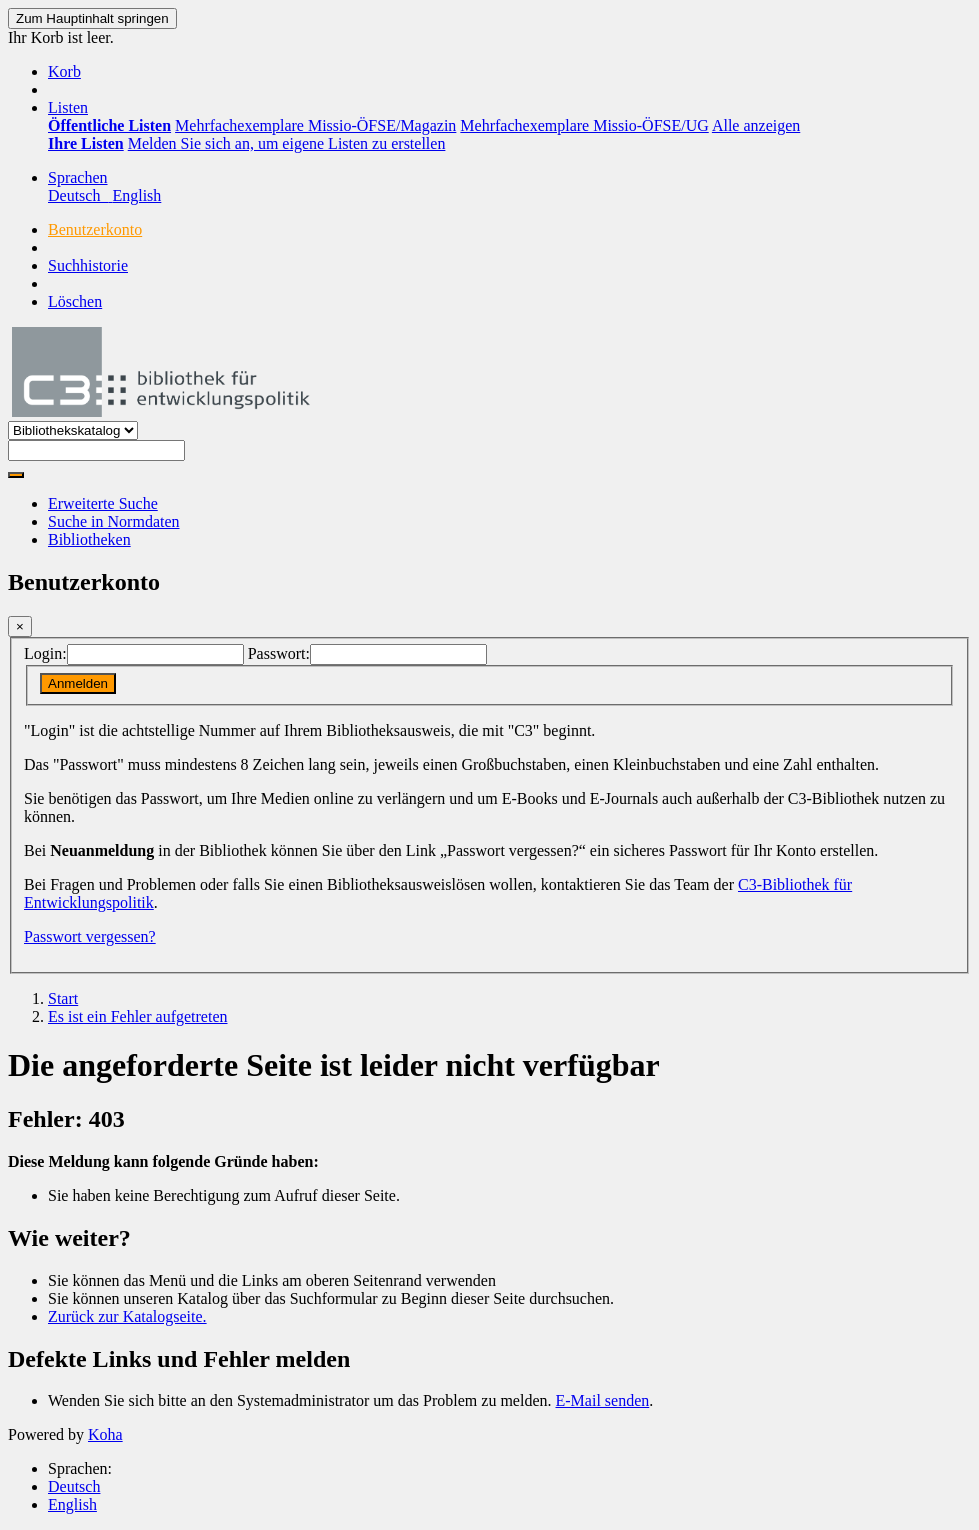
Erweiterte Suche (103, 503)
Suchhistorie (88, 265)
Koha (105, 1434)
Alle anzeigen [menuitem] (756, 125)
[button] (64, 71)
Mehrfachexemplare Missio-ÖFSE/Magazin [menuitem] (315, 125)
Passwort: (279, 653)
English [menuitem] (136, 195)
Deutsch (74, 1486)
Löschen (75, 301)
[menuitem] (109, 125)
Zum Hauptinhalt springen (92, 18)
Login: (45, 653)
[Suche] (16, 475)
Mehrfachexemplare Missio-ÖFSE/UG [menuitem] (584, 125)
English (72, 1504)
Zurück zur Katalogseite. (127, 1316)
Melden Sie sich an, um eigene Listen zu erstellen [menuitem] (287, 143)
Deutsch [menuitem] (80, 195)
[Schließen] (20, 626)
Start (63, 998)
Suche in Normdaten (114, 521)
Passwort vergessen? (90, 936)
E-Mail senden (603, 1400)
